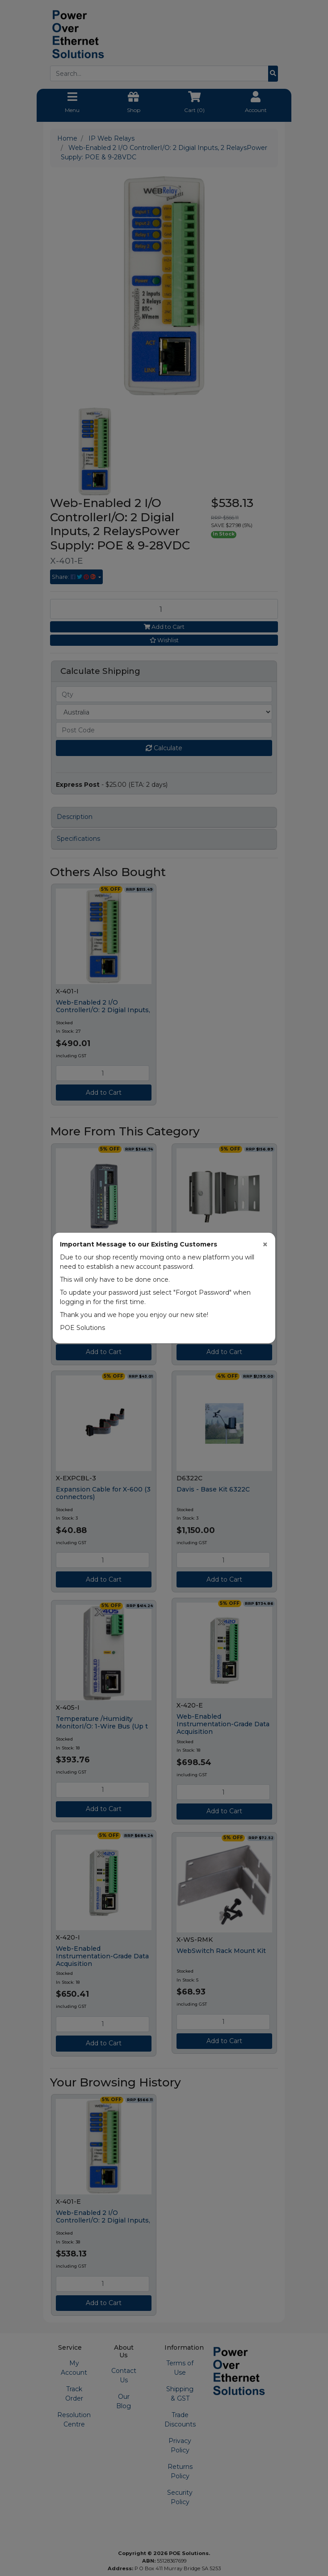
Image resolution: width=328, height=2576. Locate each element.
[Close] (265, 1244)
